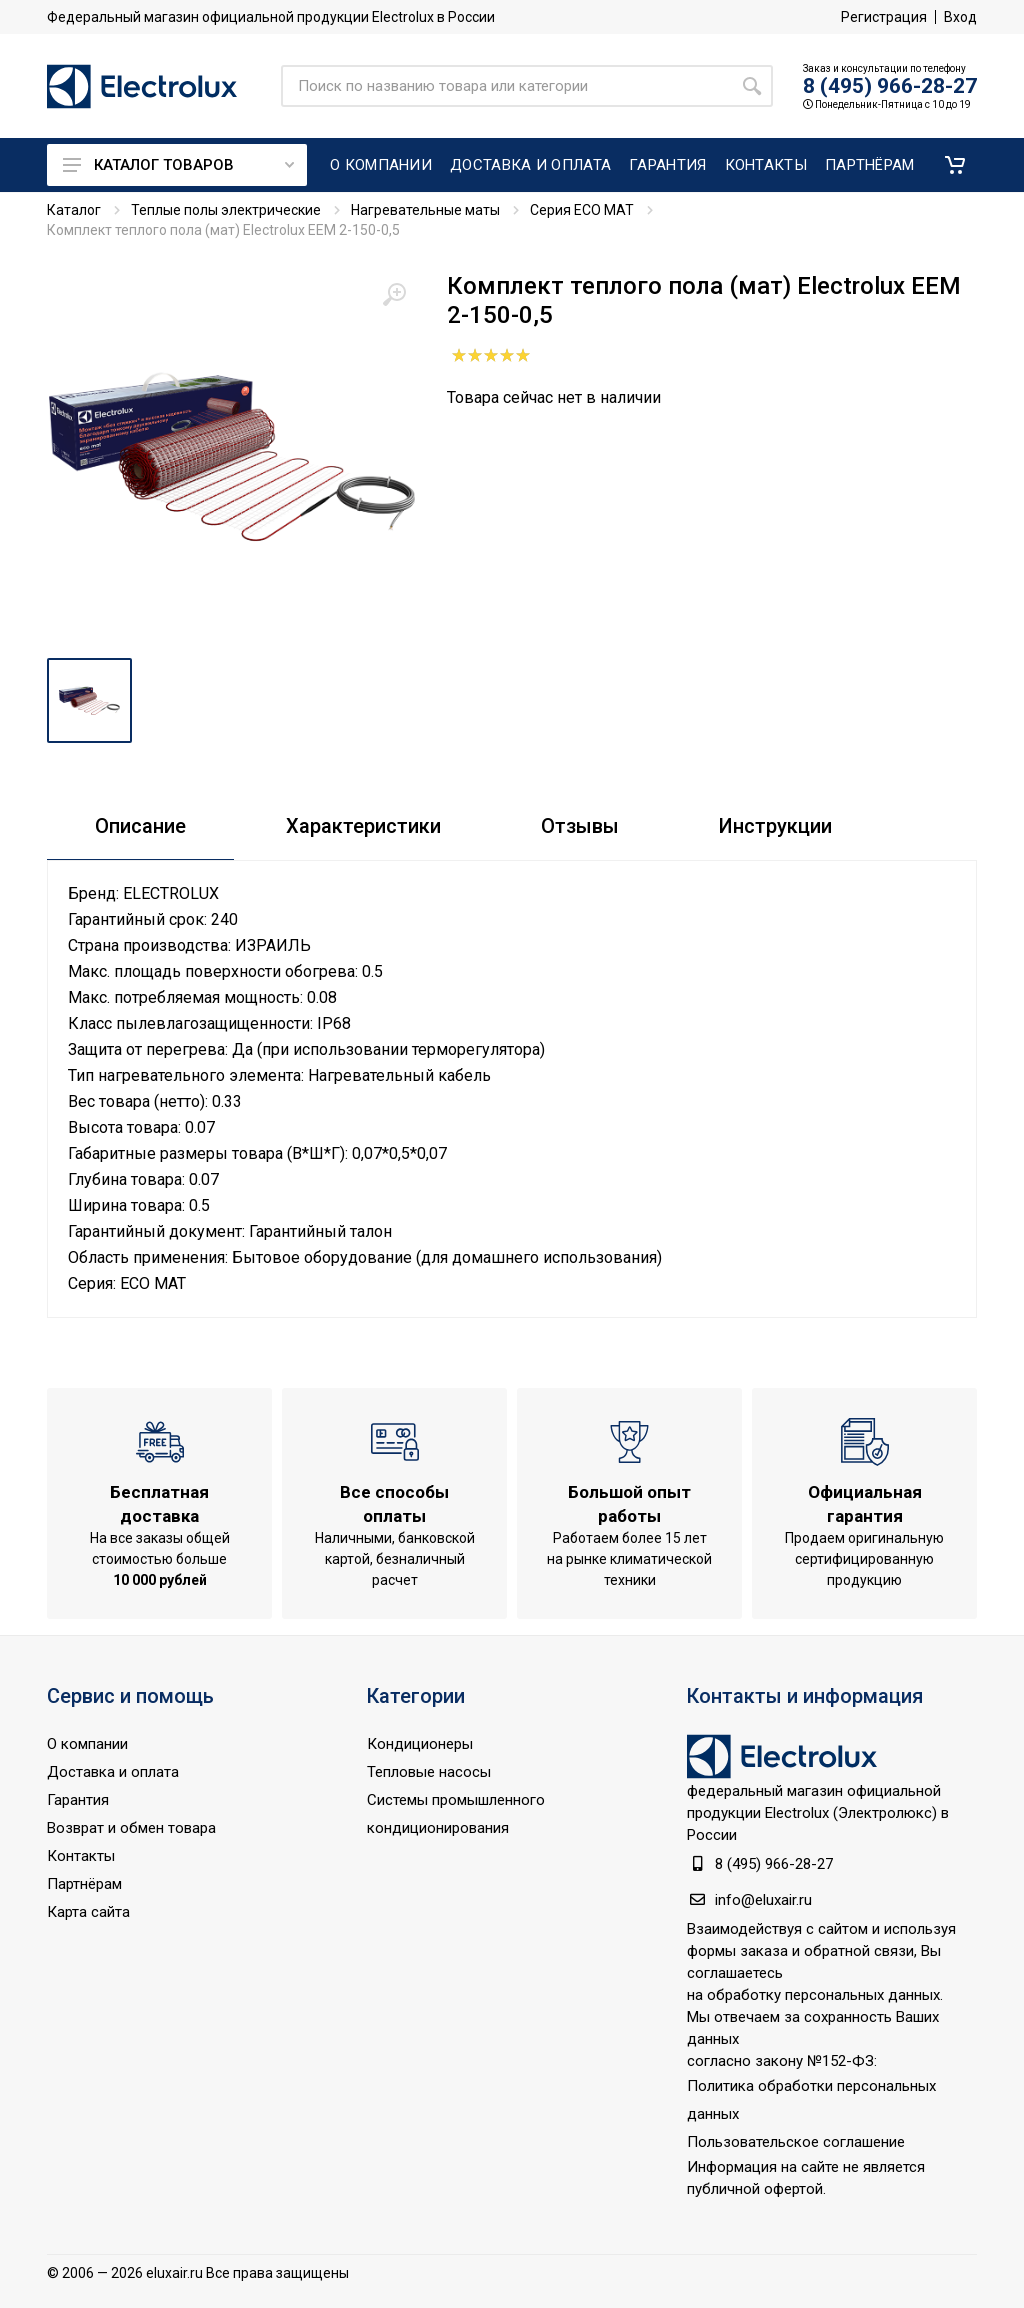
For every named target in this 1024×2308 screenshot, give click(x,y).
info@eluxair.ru (763, 1900)
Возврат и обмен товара (131, 1828)
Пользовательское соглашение (796, 2142)
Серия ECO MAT (582, 210)
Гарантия (78, 1800)
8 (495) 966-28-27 (890, 86)
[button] (955, 165)
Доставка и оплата (113, 1772)
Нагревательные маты (425, 210)
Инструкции (775, 826)
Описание (140, 826)
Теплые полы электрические (226, 210)
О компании (87, 1744)
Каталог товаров (178, 165)
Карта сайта (88, 1912)
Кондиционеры (420, 1744)
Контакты (81, 1856)
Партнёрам (84, 1884)
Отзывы (580, 826)
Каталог (74, 210)
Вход (960, 17)
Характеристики (363, 826)
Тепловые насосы (429, 1772)
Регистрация (884, 17)
